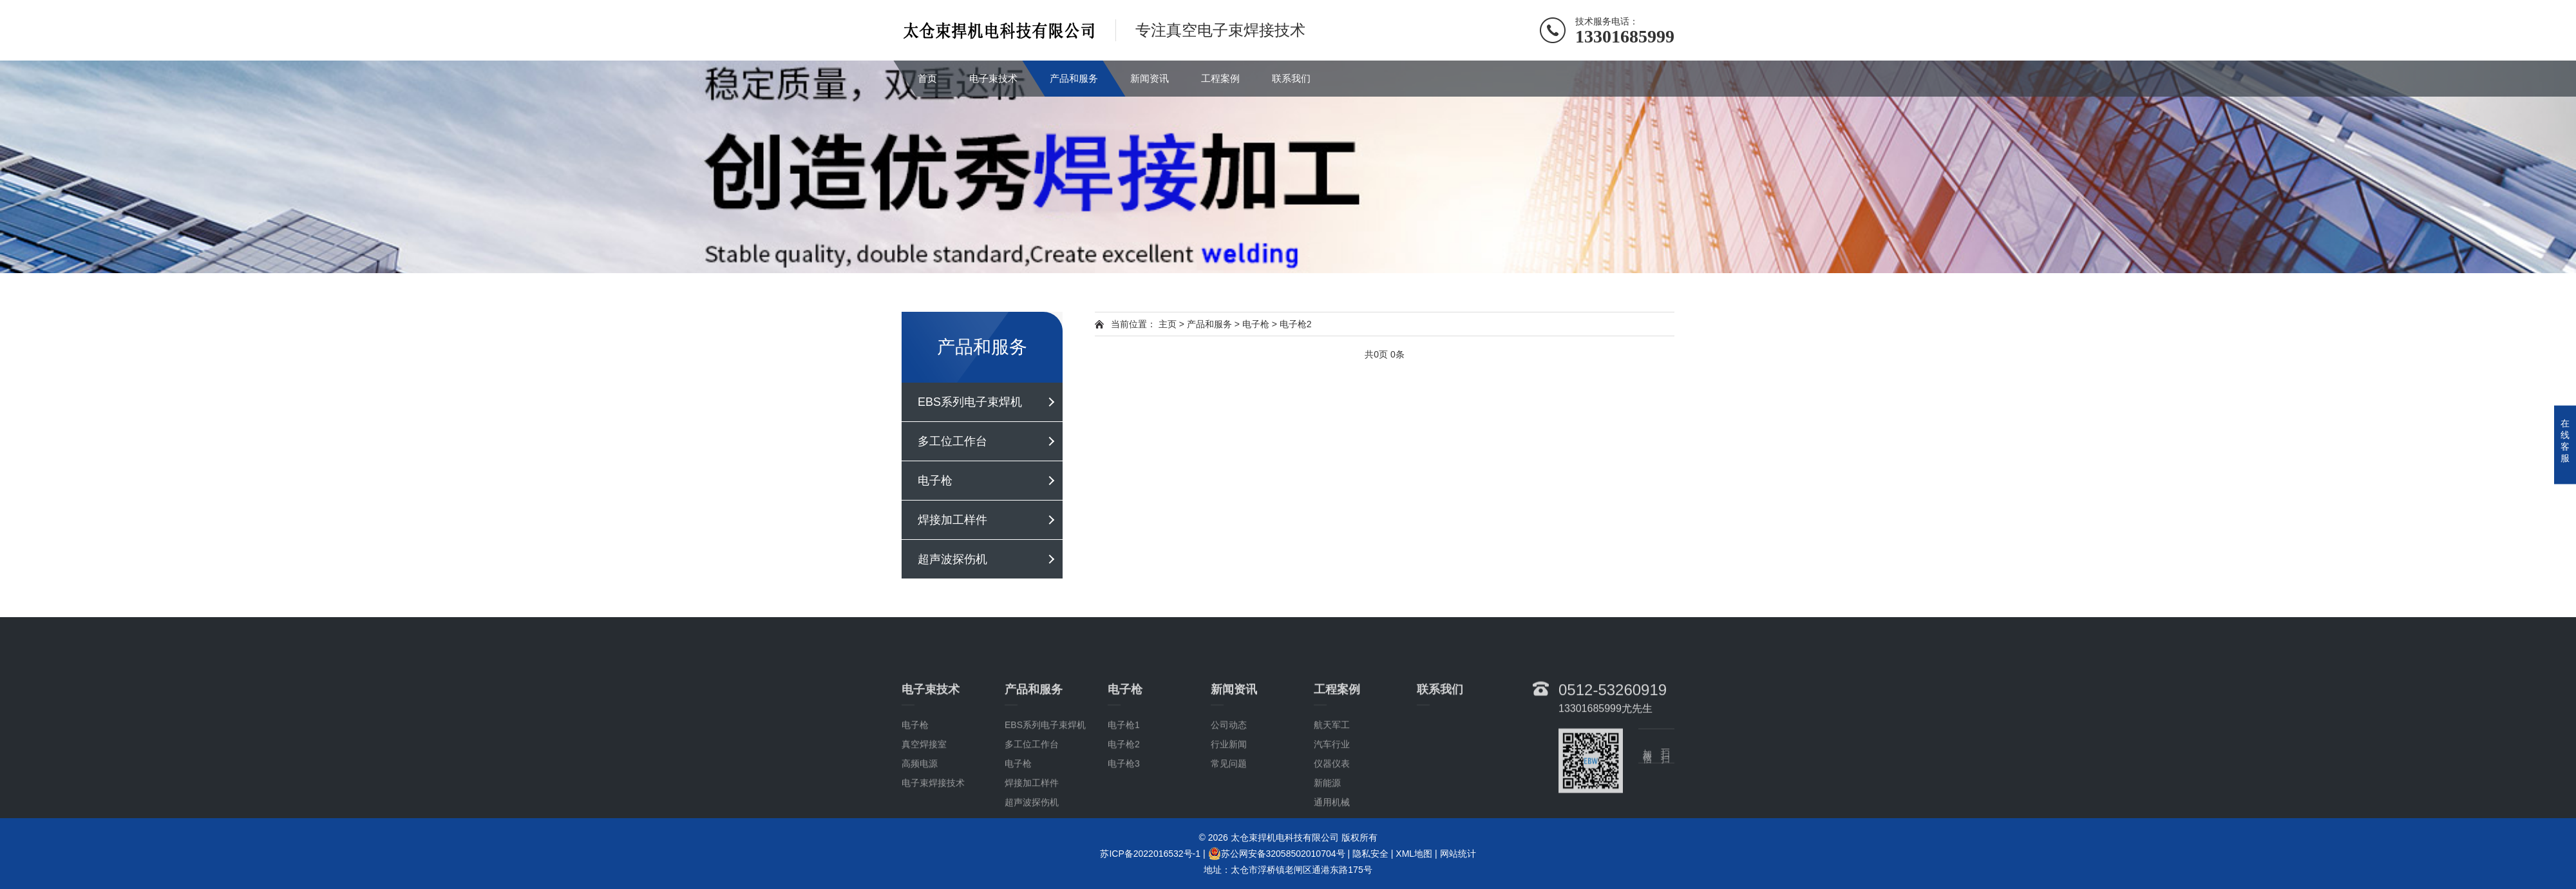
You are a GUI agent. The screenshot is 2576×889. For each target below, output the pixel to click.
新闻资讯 (1149, 78)
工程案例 (1220, 78)
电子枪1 (1124, 785)
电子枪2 (1296, 324)
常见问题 (1229, 824)
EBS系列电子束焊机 (970, 402)
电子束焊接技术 (933, 843)
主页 (1168, 324)
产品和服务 (1074, 78)
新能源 (1327, 843)
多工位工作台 (952, 441)
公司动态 (1229, 785)
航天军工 (1332, 785)
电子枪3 (1124, 824)
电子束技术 (993, 78)
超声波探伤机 (952, 559)
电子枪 (935, 480)
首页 (927, 78)
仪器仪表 (1332, 824)
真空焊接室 (924, 804)
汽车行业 (1332, 804)
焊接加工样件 (952, 519)
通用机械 (1332, 862)
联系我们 (1291, 78)
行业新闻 (1229, 804)
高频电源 (920, 824)
